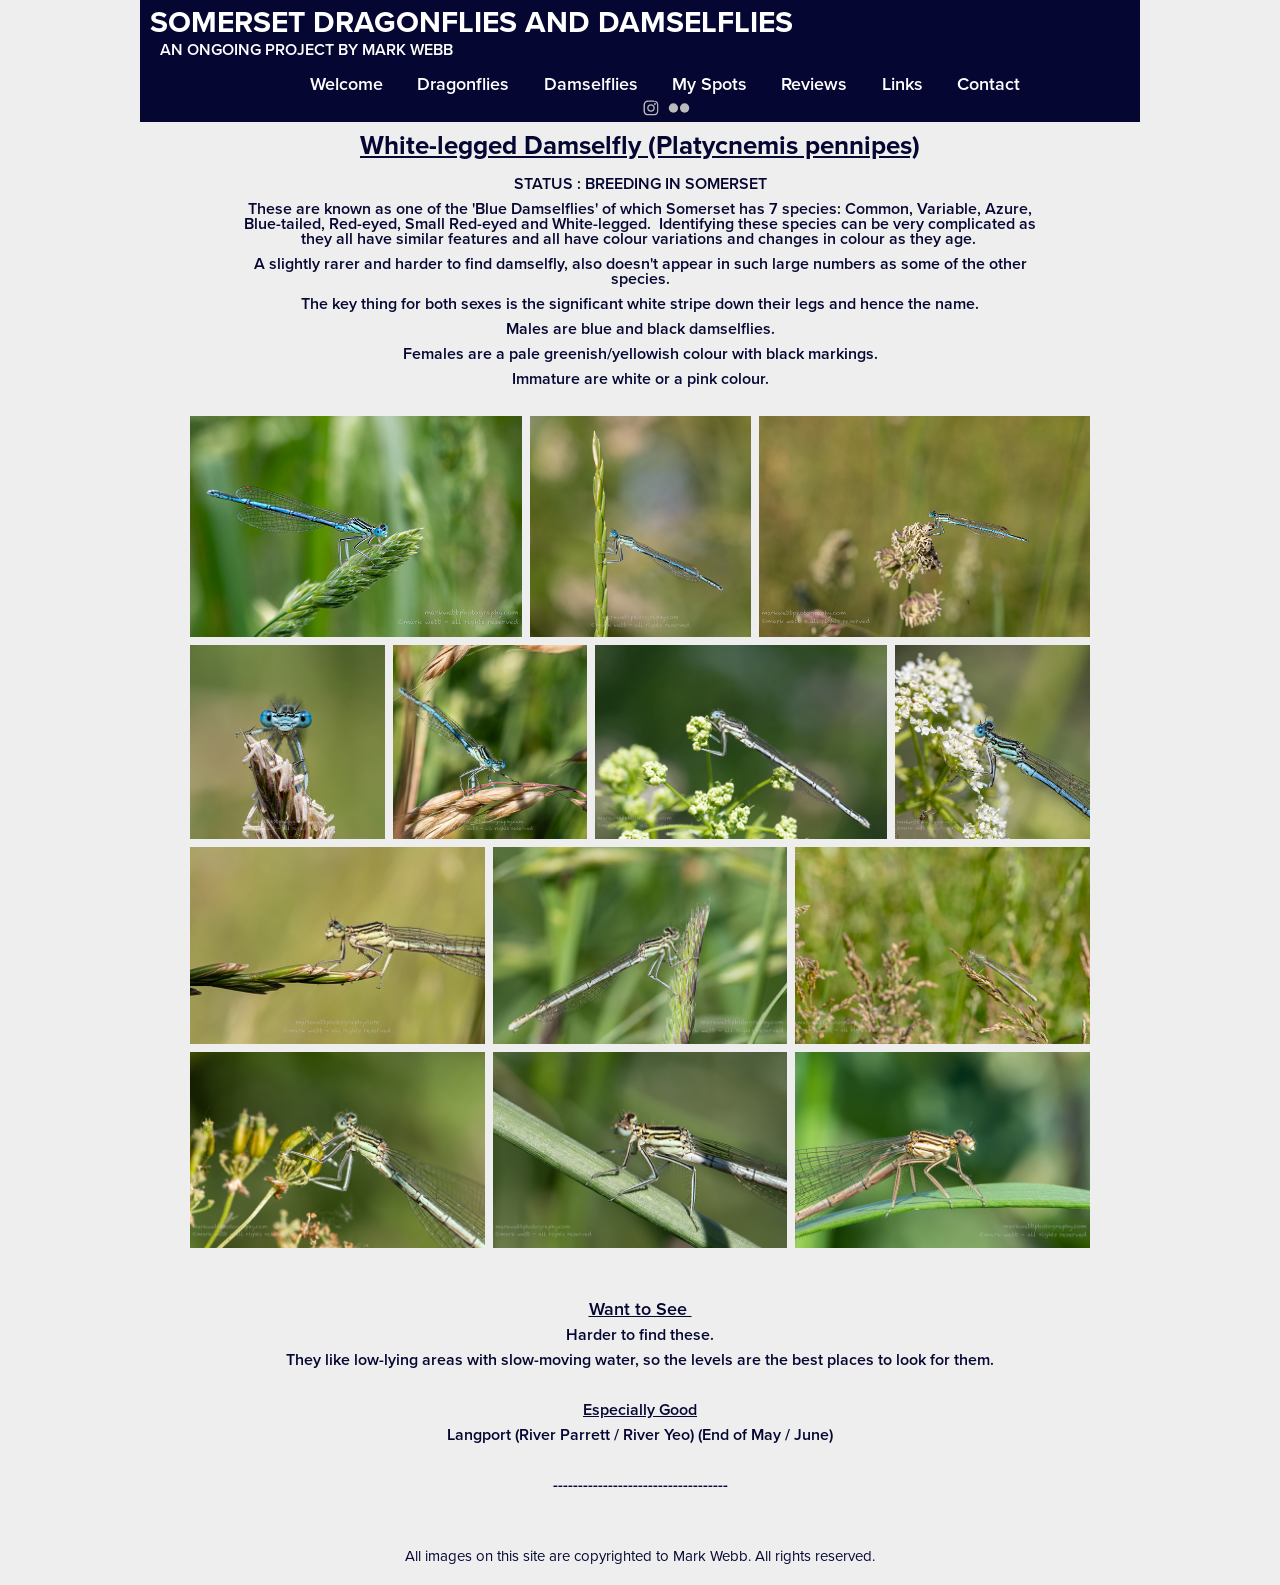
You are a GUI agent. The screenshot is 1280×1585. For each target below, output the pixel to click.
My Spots (709, 83)
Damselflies (591, 83)
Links (902, 83)
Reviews (814, 83)
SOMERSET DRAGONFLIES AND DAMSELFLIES (471, 21)
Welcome (346, 83)
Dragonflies (463, 83)
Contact (988, 83)
